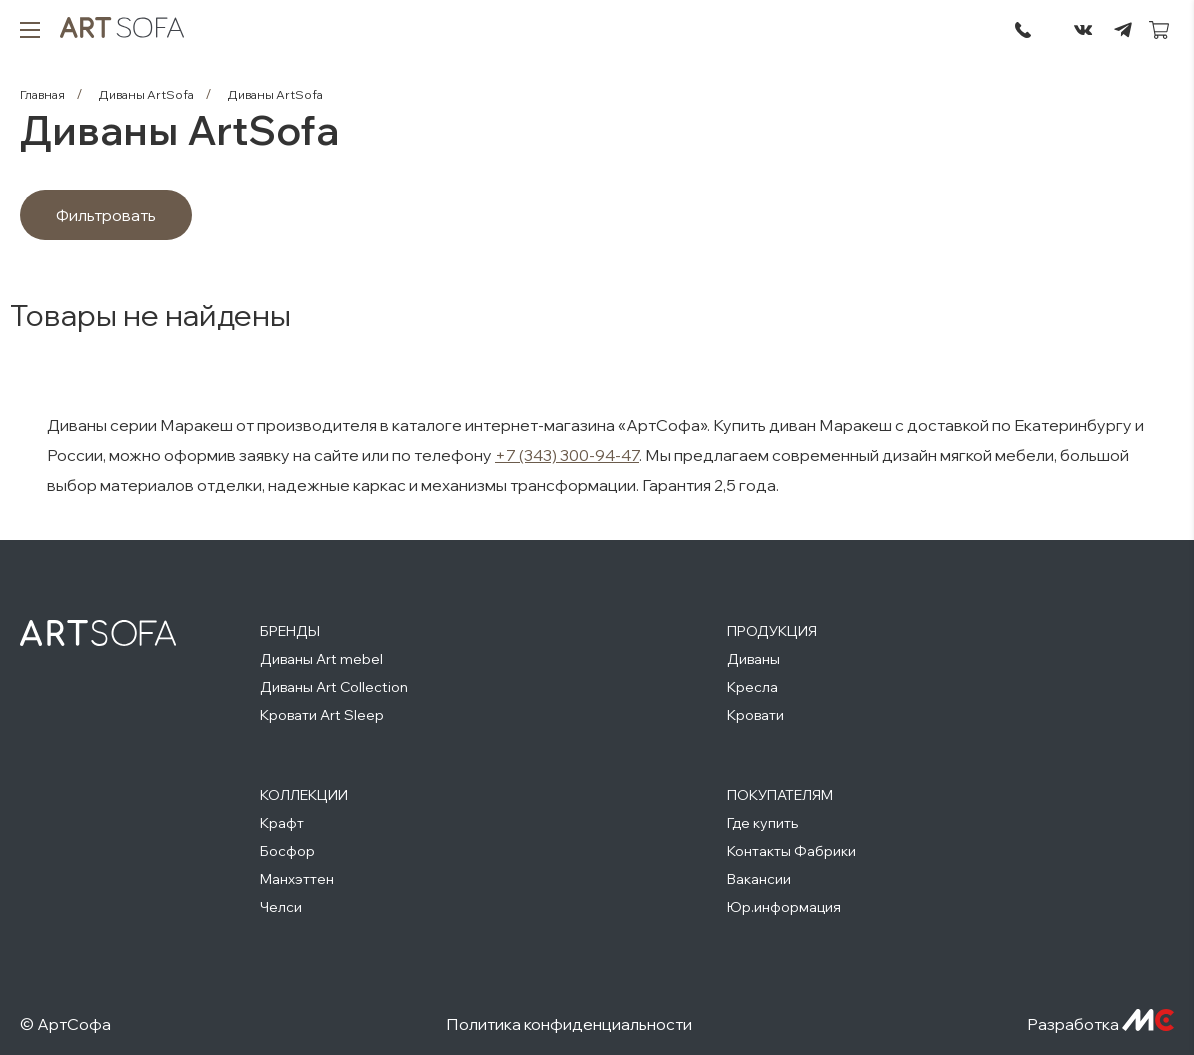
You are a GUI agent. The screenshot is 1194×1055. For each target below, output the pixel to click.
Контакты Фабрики (791, 851)
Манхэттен (297, 879)
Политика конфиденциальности (569, 1024)
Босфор (287, 851)
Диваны (753, 659)
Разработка (1100, 1024)
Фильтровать (106, 215)
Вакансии (759, 879)
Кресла (752, 687)
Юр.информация (784, 907)
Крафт (282, 823)
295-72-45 (1023, 30)
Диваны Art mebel (321, 659)
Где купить (762, 823)
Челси (281, 907)
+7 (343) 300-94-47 (567, 455)
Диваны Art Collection (334, 687)
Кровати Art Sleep (322, 715)
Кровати (755, 715)
